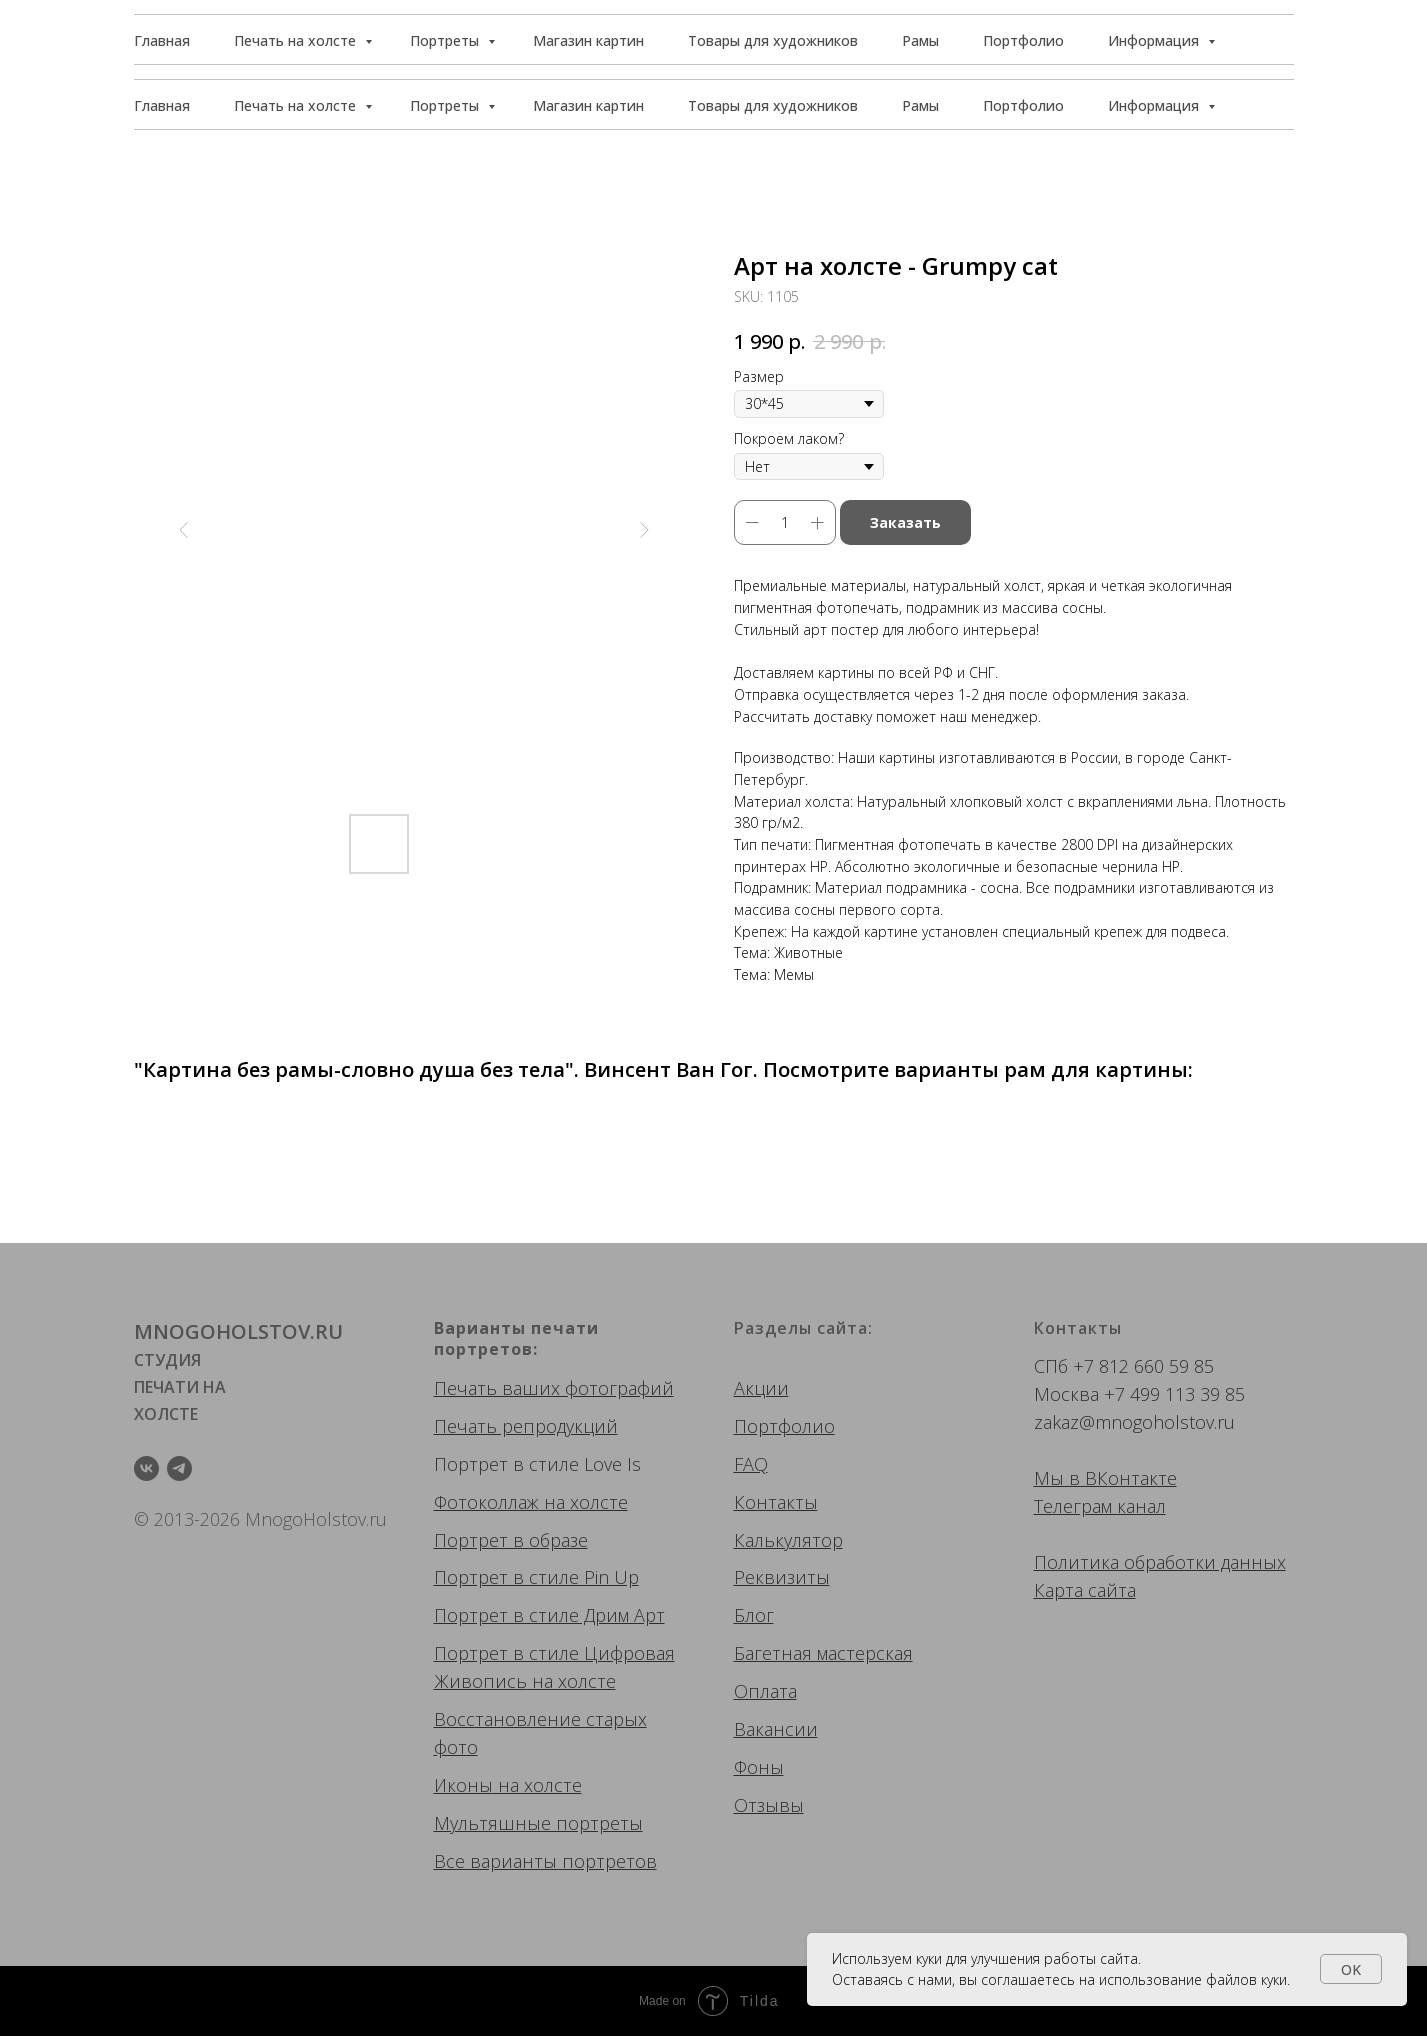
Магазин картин (588, 105)
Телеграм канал (1100, 1506)
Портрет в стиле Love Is (537, 1464)
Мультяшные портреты (538, 1823)
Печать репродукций (526, 1426)
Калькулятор (788, 1540)
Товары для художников (773, 105)
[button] (1203, 40)
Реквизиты (782, 1577)
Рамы (920, 105)
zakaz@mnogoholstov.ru (1134, 1422)
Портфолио (1023, 105)
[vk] (146, 1468)
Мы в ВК (1071, 1478)
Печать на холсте (297, 105)
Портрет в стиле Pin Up (536, 1577)
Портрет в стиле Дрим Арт (549, 1615)
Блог (754, 1615)
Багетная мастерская (823, 1653)
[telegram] (179, 1468)
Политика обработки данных (1160, 1562)
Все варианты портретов (545, 1861)
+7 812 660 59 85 (1143, 1366)
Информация (1155, 105)
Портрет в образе (511, 1540)
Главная (162, 105)
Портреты (446, 105)
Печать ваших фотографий (554, 1388)
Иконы (463, 1785)
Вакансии (776, 1729)
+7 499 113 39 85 (1174, 1394)
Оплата (765, 1691)
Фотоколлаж (486, 1502)
